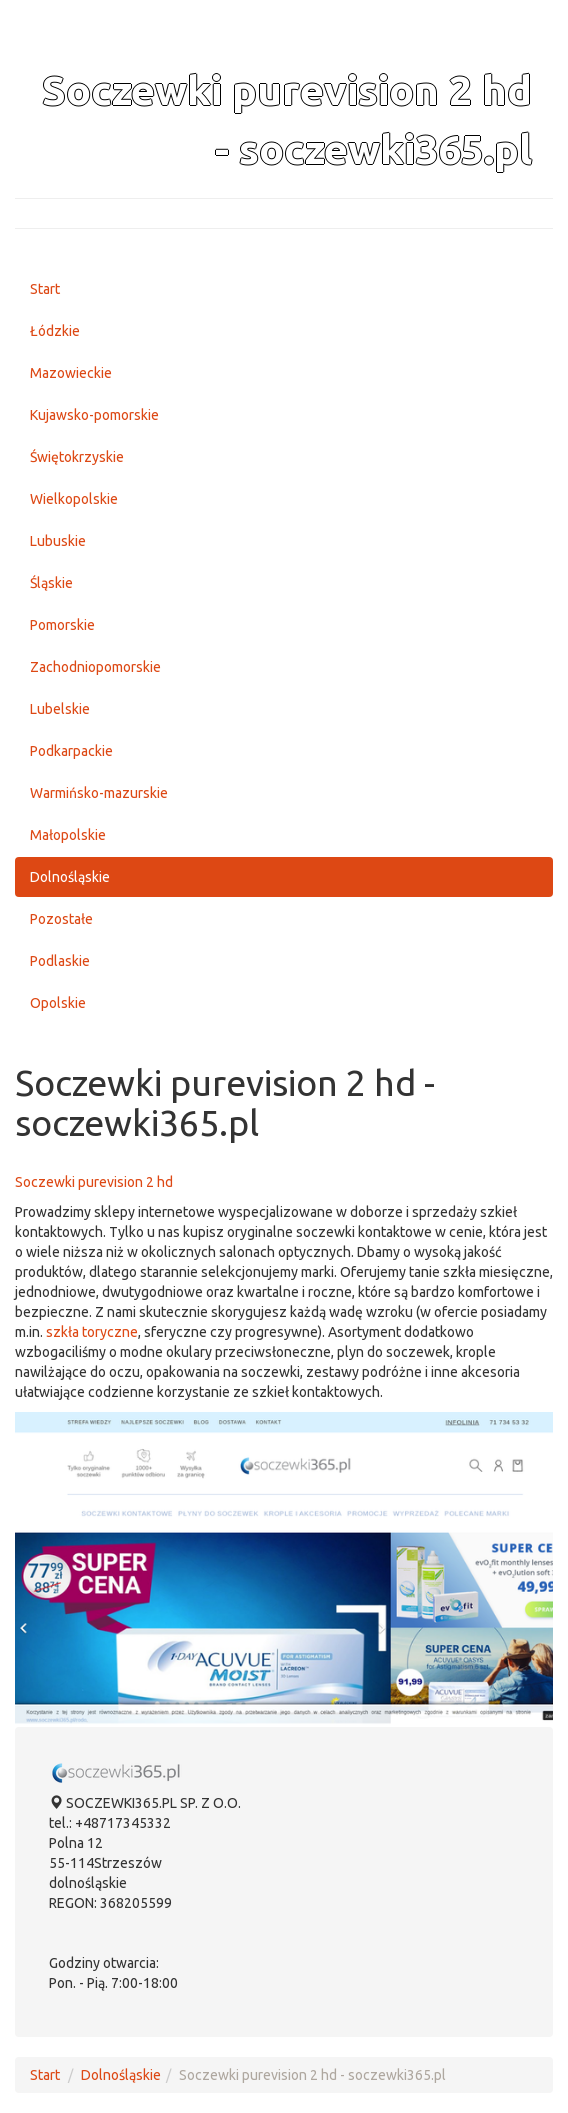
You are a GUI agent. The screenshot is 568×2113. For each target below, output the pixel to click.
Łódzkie (55, 331)
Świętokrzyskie (77, 457)
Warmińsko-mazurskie (99, 793)
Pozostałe (61, 919)
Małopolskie (68, 835)
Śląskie (51, 583)
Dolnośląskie (70, 877)
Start (45, 289)
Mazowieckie (71, 373)
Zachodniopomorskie (95, 667)
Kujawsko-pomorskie (94, 415)
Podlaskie (60, 961)
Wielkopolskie (74, 499)
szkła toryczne (92, 1332)
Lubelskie (60, 709)
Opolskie (58, 1003)
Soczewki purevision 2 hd (94, 1182)
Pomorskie (62, 625)
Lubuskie (58, 541)
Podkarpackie (71, 751)
